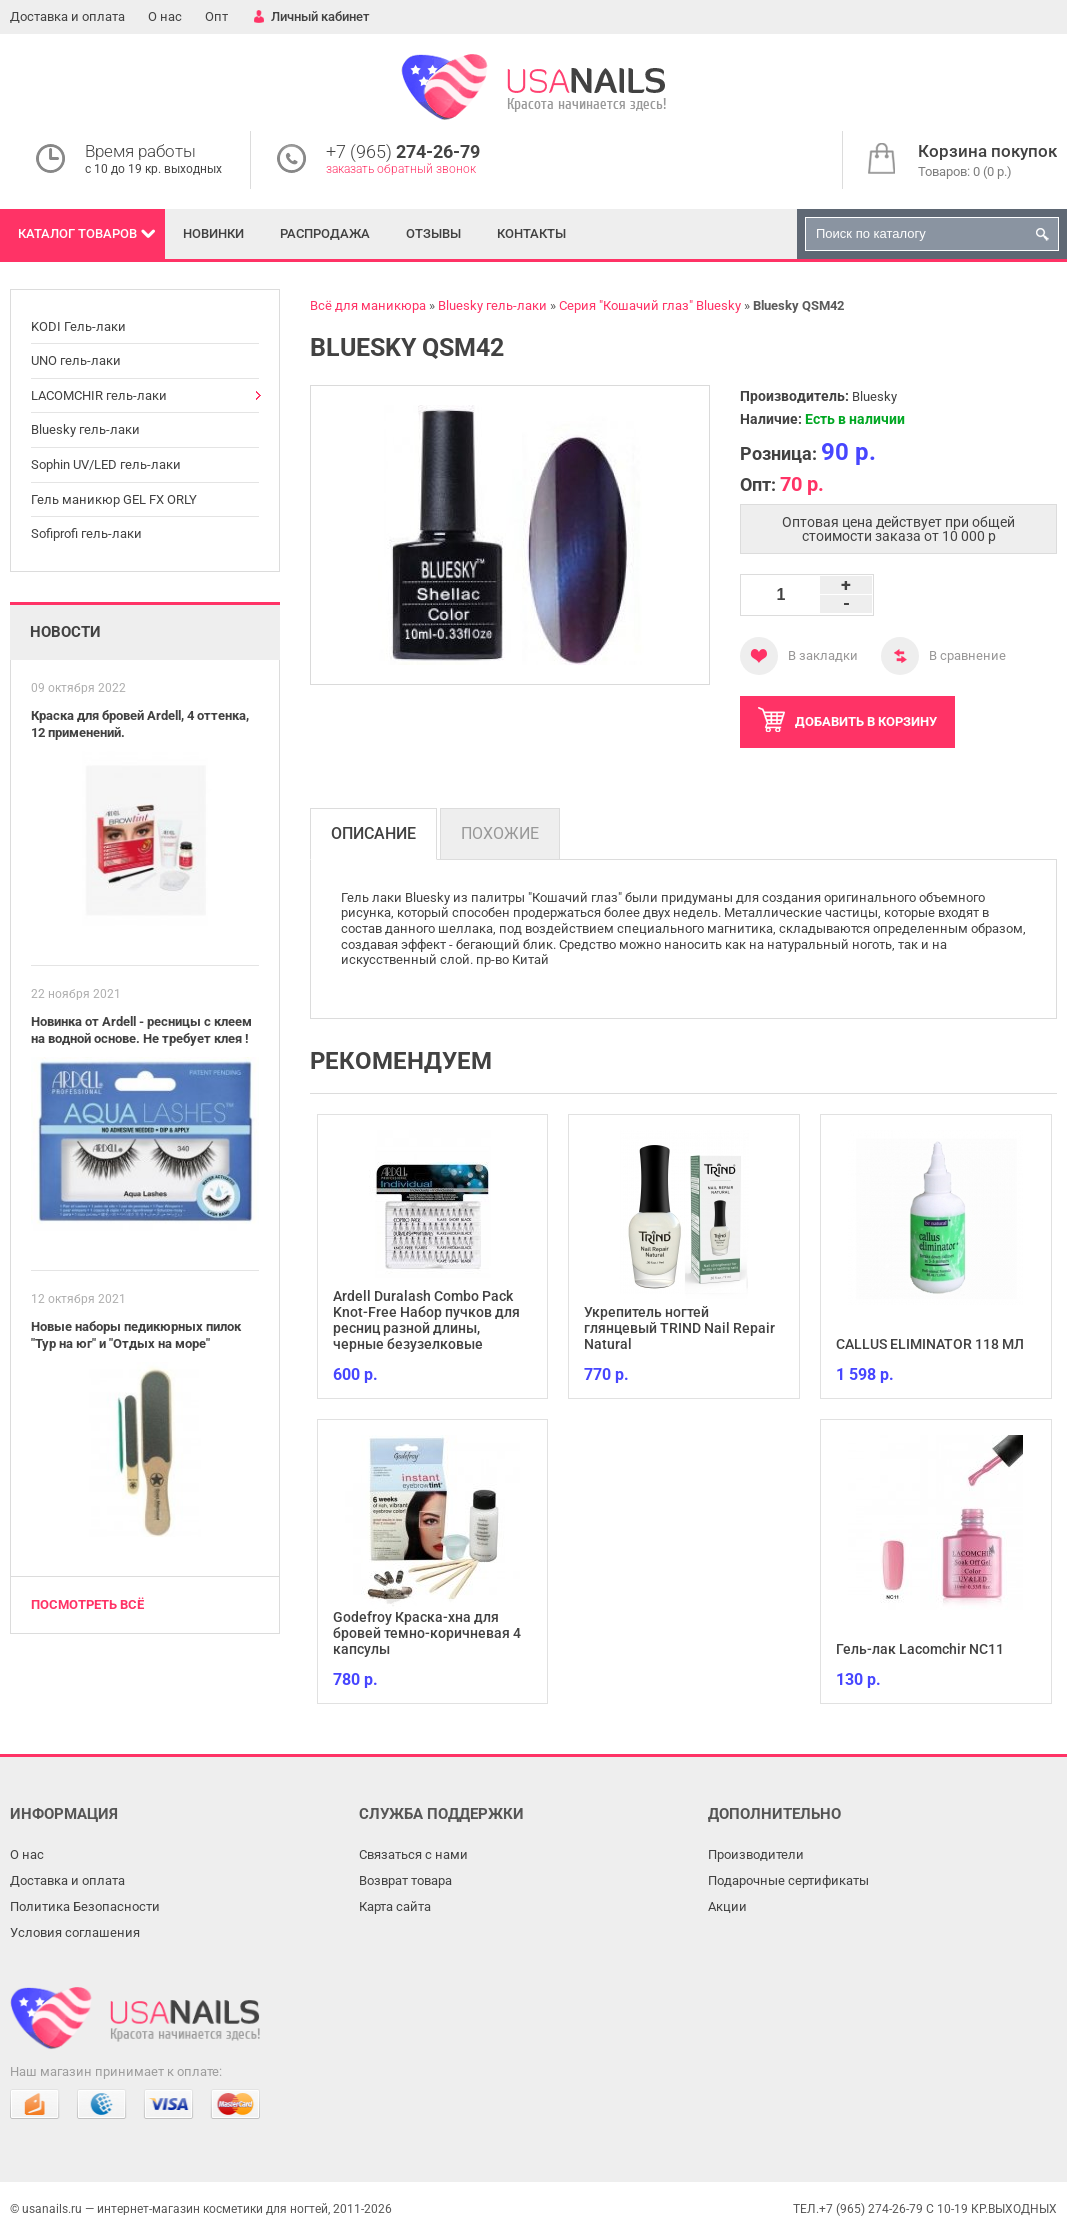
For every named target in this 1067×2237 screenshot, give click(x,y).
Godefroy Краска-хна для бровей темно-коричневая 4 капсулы (427, 1633)
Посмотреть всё (87, 1604)
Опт (216, 16)
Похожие (500, 833)
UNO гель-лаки (76, 360)
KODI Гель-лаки (78, 326)
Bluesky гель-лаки (85, 429)
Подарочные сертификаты (788, 1880)
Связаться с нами (413, 1854)
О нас (165, 16)
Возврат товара (405, 1880)
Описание (373, 833)
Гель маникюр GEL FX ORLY (114, 499)
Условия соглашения (75, 1932)
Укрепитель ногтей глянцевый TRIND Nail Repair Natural (679, 1328)
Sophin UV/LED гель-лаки (106, 464)
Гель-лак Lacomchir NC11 (920, 1649)
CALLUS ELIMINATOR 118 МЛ (930, 1344)
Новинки (213, 233)
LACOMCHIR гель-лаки (99, 395)
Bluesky (874, 396)
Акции (727, 1906)
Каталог (77, 233)
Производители (756, 1854)
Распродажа (325, 233)
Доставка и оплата (67, 16)
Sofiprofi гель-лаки (86, 533)
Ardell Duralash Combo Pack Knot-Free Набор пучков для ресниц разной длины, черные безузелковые (426, 1320)
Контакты (531, 233)
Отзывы (433, 233)
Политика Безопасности (85, 1906)
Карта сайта (395, 1906)
